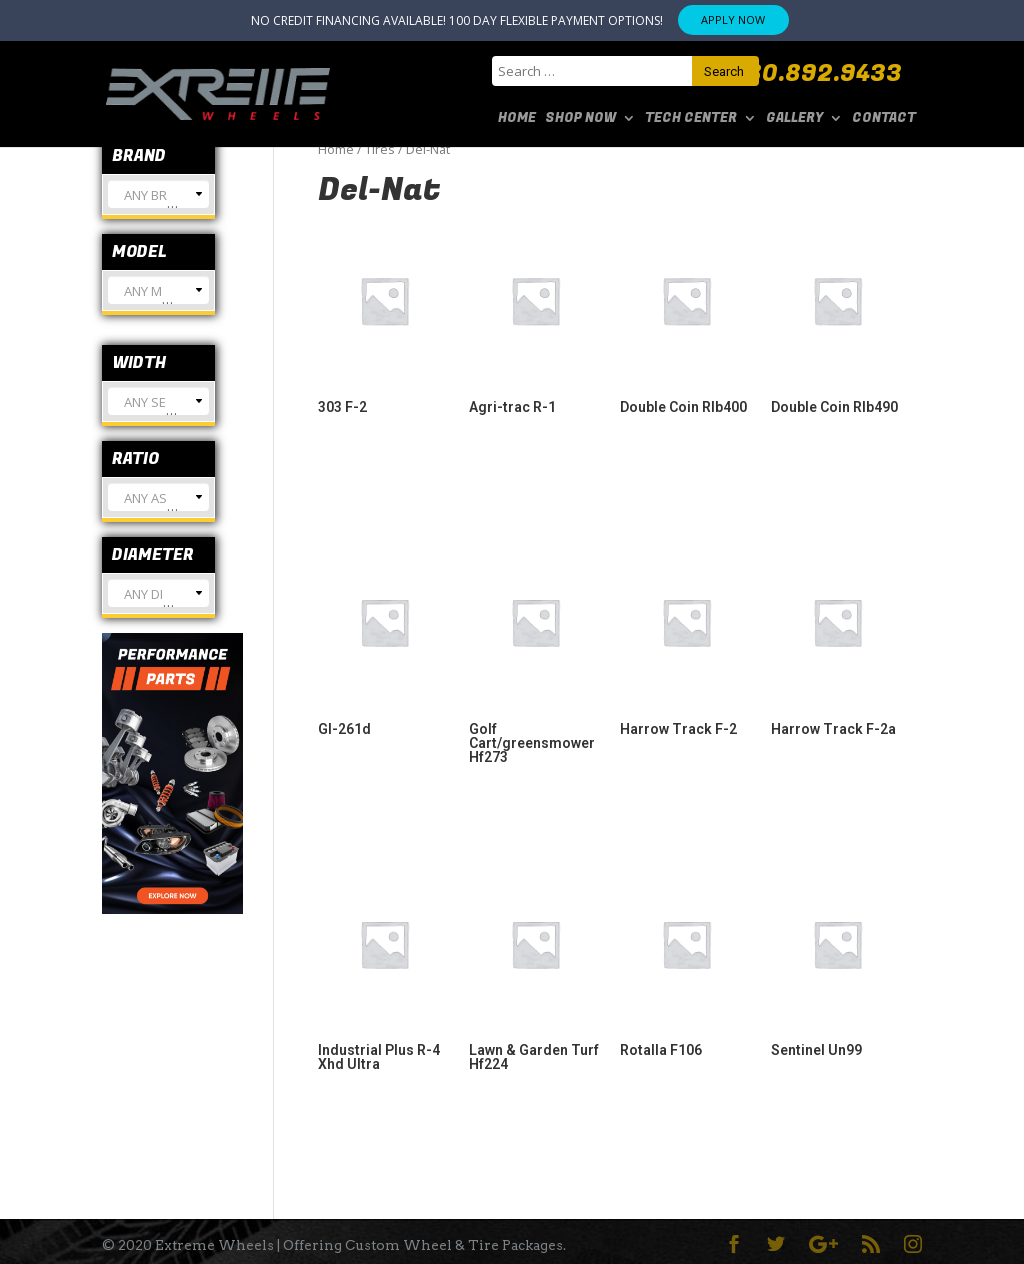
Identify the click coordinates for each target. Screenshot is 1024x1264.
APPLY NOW (733, 19)
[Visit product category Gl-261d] (384, 641)
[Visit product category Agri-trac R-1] (535, 319)
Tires (380, 149)
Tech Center (691, 119)
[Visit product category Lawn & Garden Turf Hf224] (535, 969)
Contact (884, 119)
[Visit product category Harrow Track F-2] (686, 641)
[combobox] (158, 194)
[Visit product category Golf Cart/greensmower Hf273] (535, 655)
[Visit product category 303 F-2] (384, 319)
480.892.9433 (817, 74)
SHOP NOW (580, 119)
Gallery (794, 119)
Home (517, 119)
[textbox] (158, 202)
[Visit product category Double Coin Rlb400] (686, 319)
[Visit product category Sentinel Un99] (837, 962)
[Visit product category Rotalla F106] (686, 962)
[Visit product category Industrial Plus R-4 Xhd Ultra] (384, 969)
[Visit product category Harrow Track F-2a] (837, 641)
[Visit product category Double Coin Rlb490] (837, 319)
